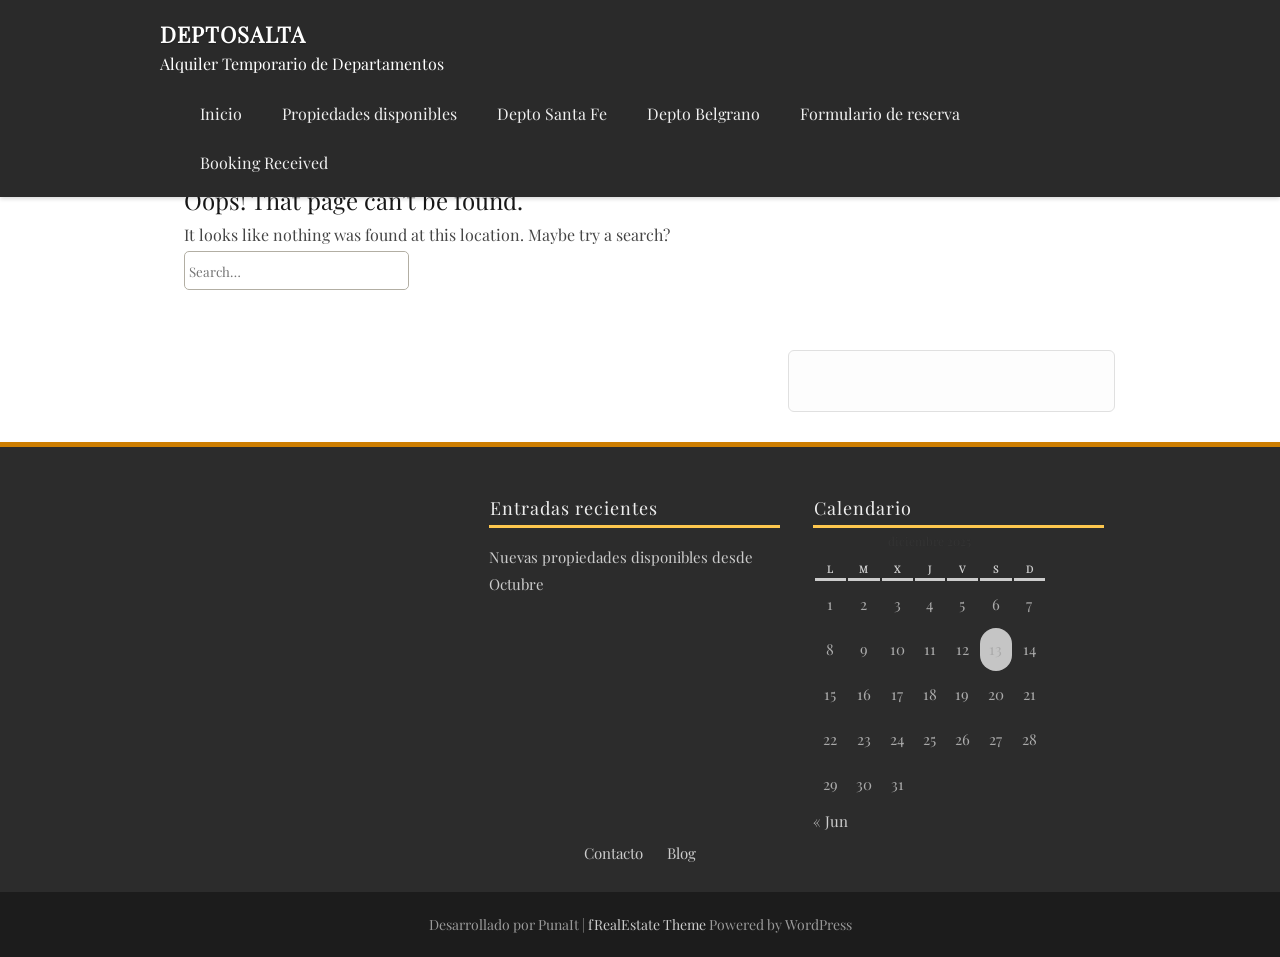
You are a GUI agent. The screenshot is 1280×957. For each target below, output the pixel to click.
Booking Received (264, 162)
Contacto (613, 853)
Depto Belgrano (703, 113)
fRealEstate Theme (648, 924)
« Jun (830, 821)
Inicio (221, 113)
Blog (681, 853)
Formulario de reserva (880, 113)
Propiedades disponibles (369, 113)
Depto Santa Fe (552, 113)
